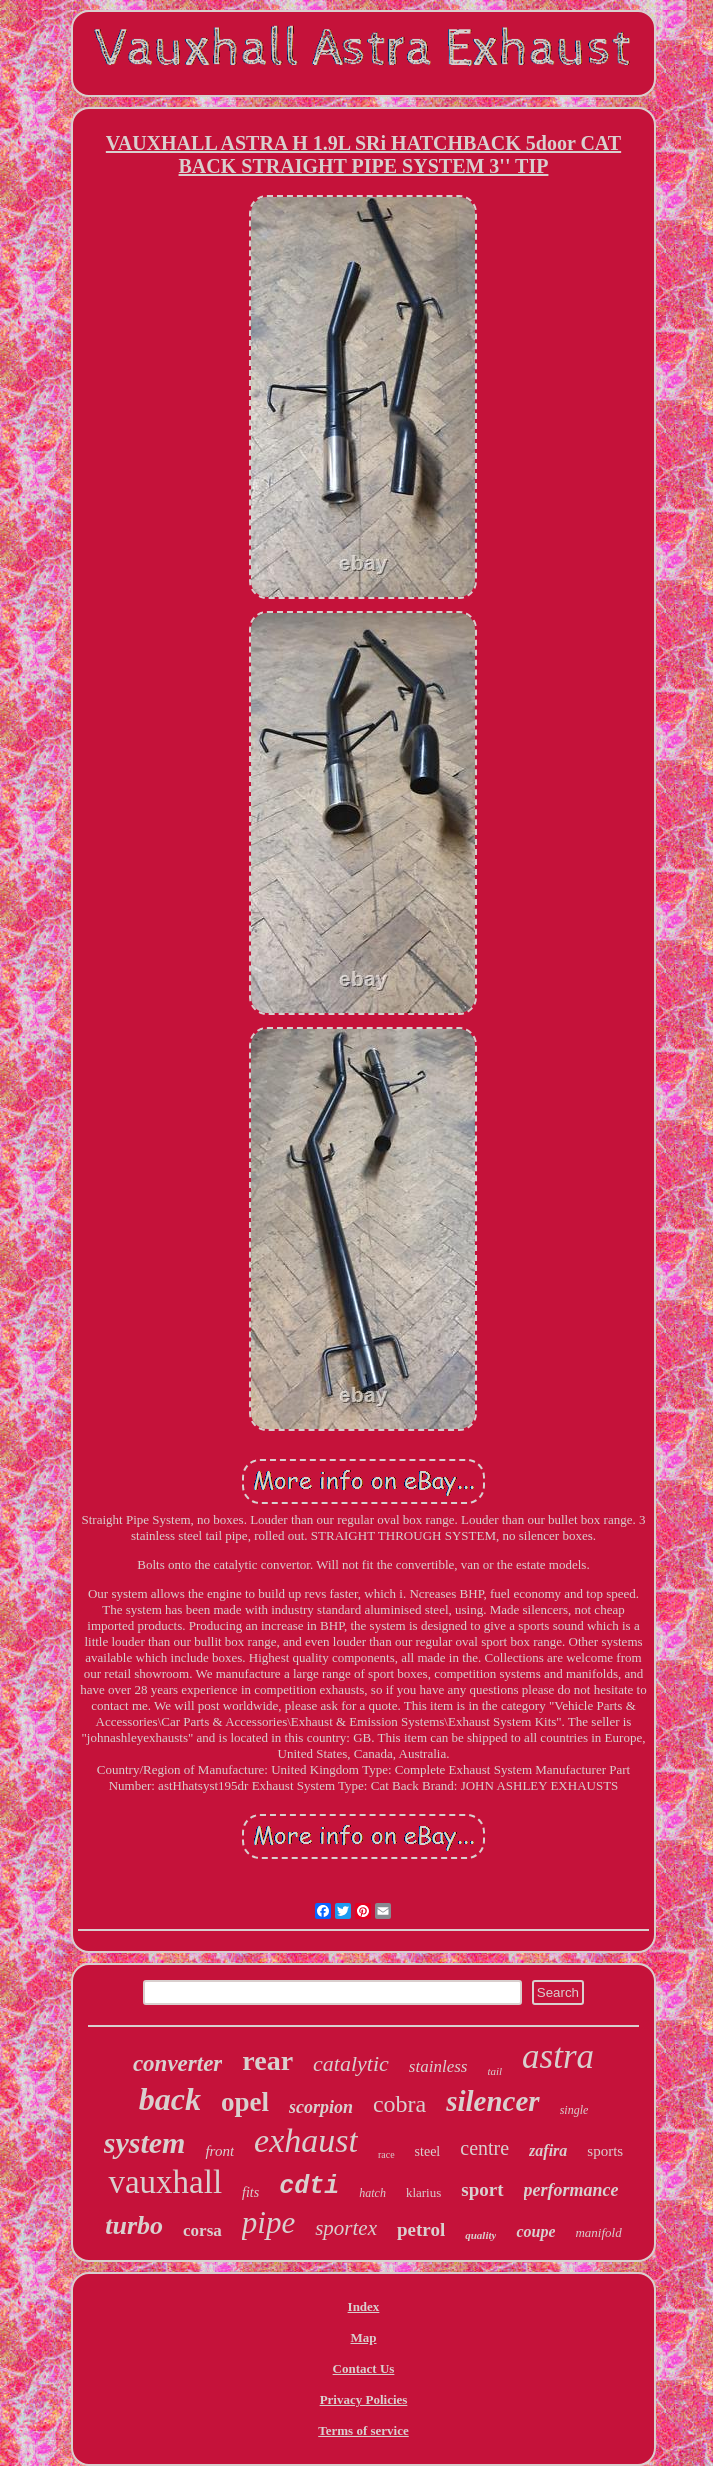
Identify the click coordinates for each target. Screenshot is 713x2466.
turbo (134, 2225)
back (170, 2099)
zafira (548, 2150)
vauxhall (165, 2182)
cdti (309, 2186)
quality (480, 2235)
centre (484, 2148)
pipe (268, 2222)
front (219, 2151)
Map (363, 2337)
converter (177, 2063)
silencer (492, 2101)
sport (482, 2189)
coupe (535, 2231)
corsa (202, 2230)
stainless (438, 2066)
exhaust (306, 2140)
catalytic (351, 2063)
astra (558, 2056)
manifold (598, 2232)
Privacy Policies (364, 2399)
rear (267, 2060)
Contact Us (364, 2368)
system (145, 2142)
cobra (399, 2104)
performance (571, 2190)
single (574, 2110)
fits (250, 2192)
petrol (421, 2229)
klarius (423, 2192)
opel (245, 2102)
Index (364, 2306)
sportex (346, 2228)
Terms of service (363, 2430)
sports (605, 2151)
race (386, 2154)
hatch (372, 2193)
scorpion (321, 2107)
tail (494, 2071)
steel (428, 2151)
